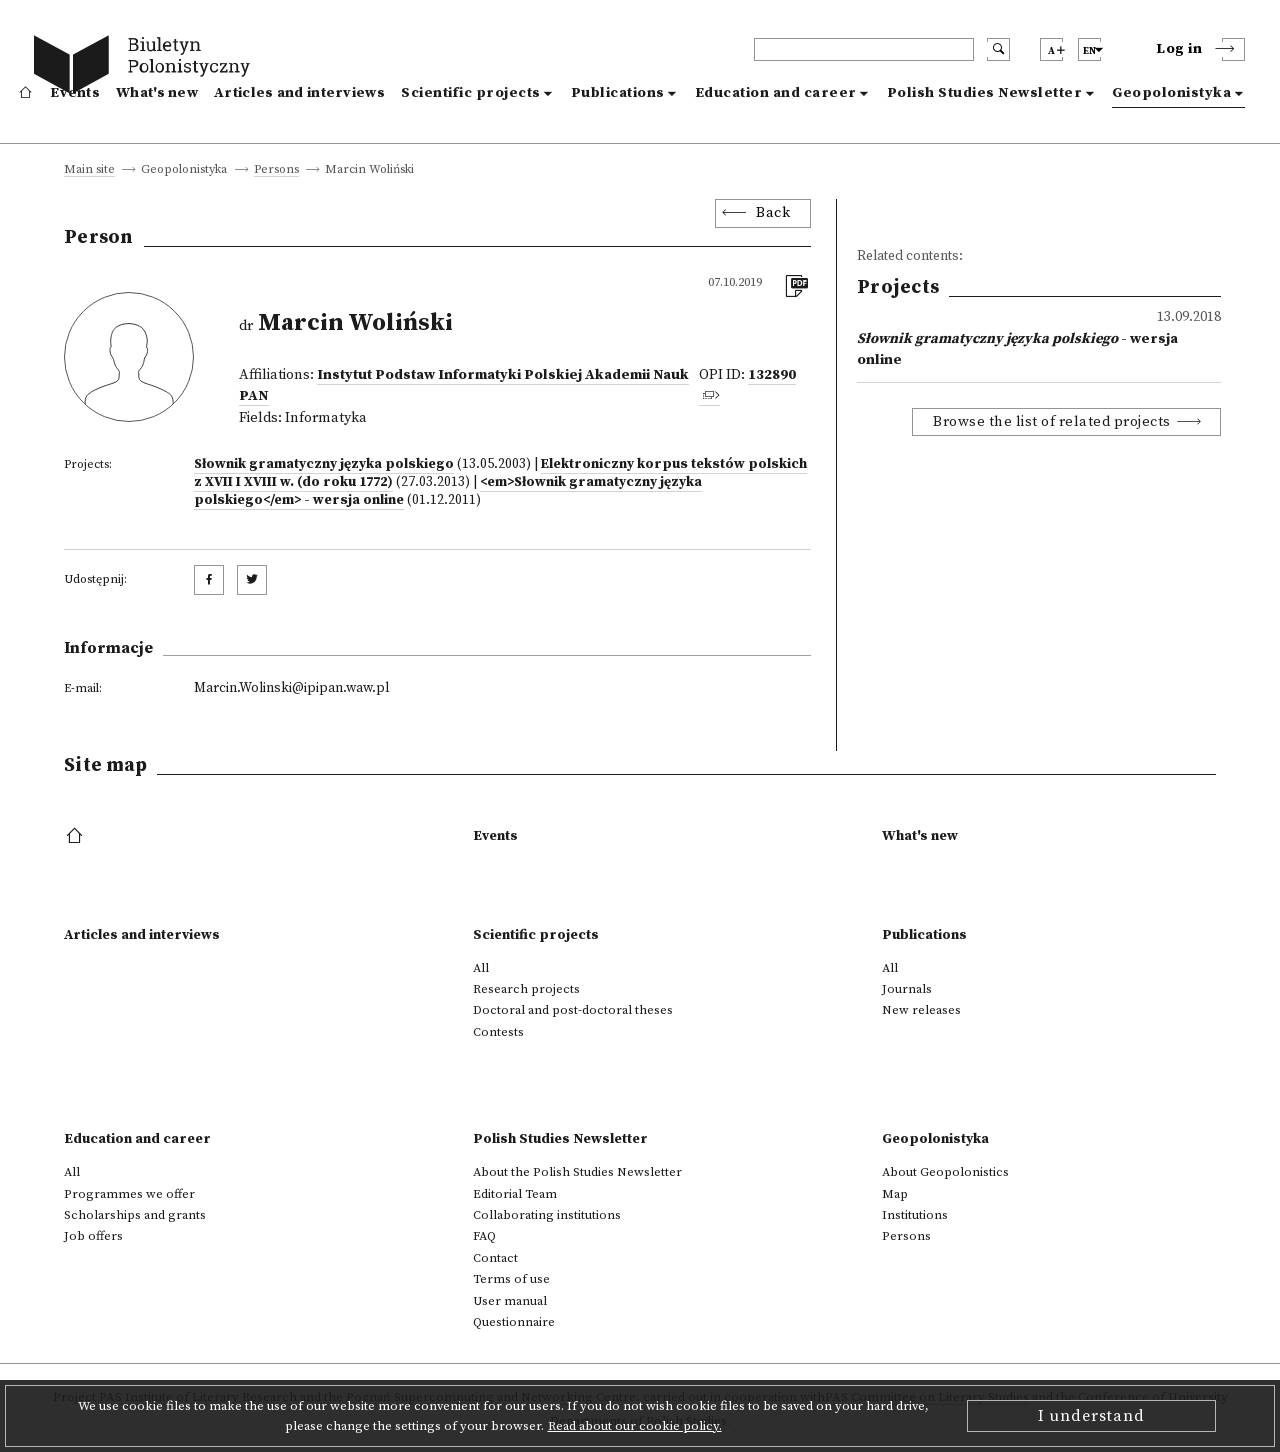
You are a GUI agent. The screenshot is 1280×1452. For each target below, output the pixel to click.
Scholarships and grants (135, 1215)
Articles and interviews (299, 93)
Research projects (526, 989)
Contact (495, 1258)
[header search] (864, 49)
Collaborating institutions (547, 1215)
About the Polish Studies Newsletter (577, 1172)
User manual (510, 1301)
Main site (89, 170)
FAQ (484, 1236)
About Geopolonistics (945, 1172)
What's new (157, 93)
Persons (276, 170)
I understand (1091, 1416)
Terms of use (511, 1279)
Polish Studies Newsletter (985, 93)
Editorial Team (515, 1194)
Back (773, 213)
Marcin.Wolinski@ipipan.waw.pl (291, 688)
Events (75, 93)
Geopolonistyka (1171, 93)
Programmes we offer (129, 1194)
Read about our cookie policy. (635, 1426)
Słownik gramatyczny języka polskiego (324, 464)
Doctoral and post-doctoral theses (573, 1010)
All (481, 968)
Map (895, 1194)
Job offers (93, 1236)
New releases (921, 1010)
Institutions (915, 1215)
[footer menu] (76, 837)
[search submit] (998, 49)
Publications (618, 93)
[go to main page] (146, 67)
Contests (498, 1032)
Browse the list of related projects (1052, 422)
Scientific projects (471, 93)
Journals (907, 989)
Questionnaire (514, 1322)
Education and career (776, 93)
